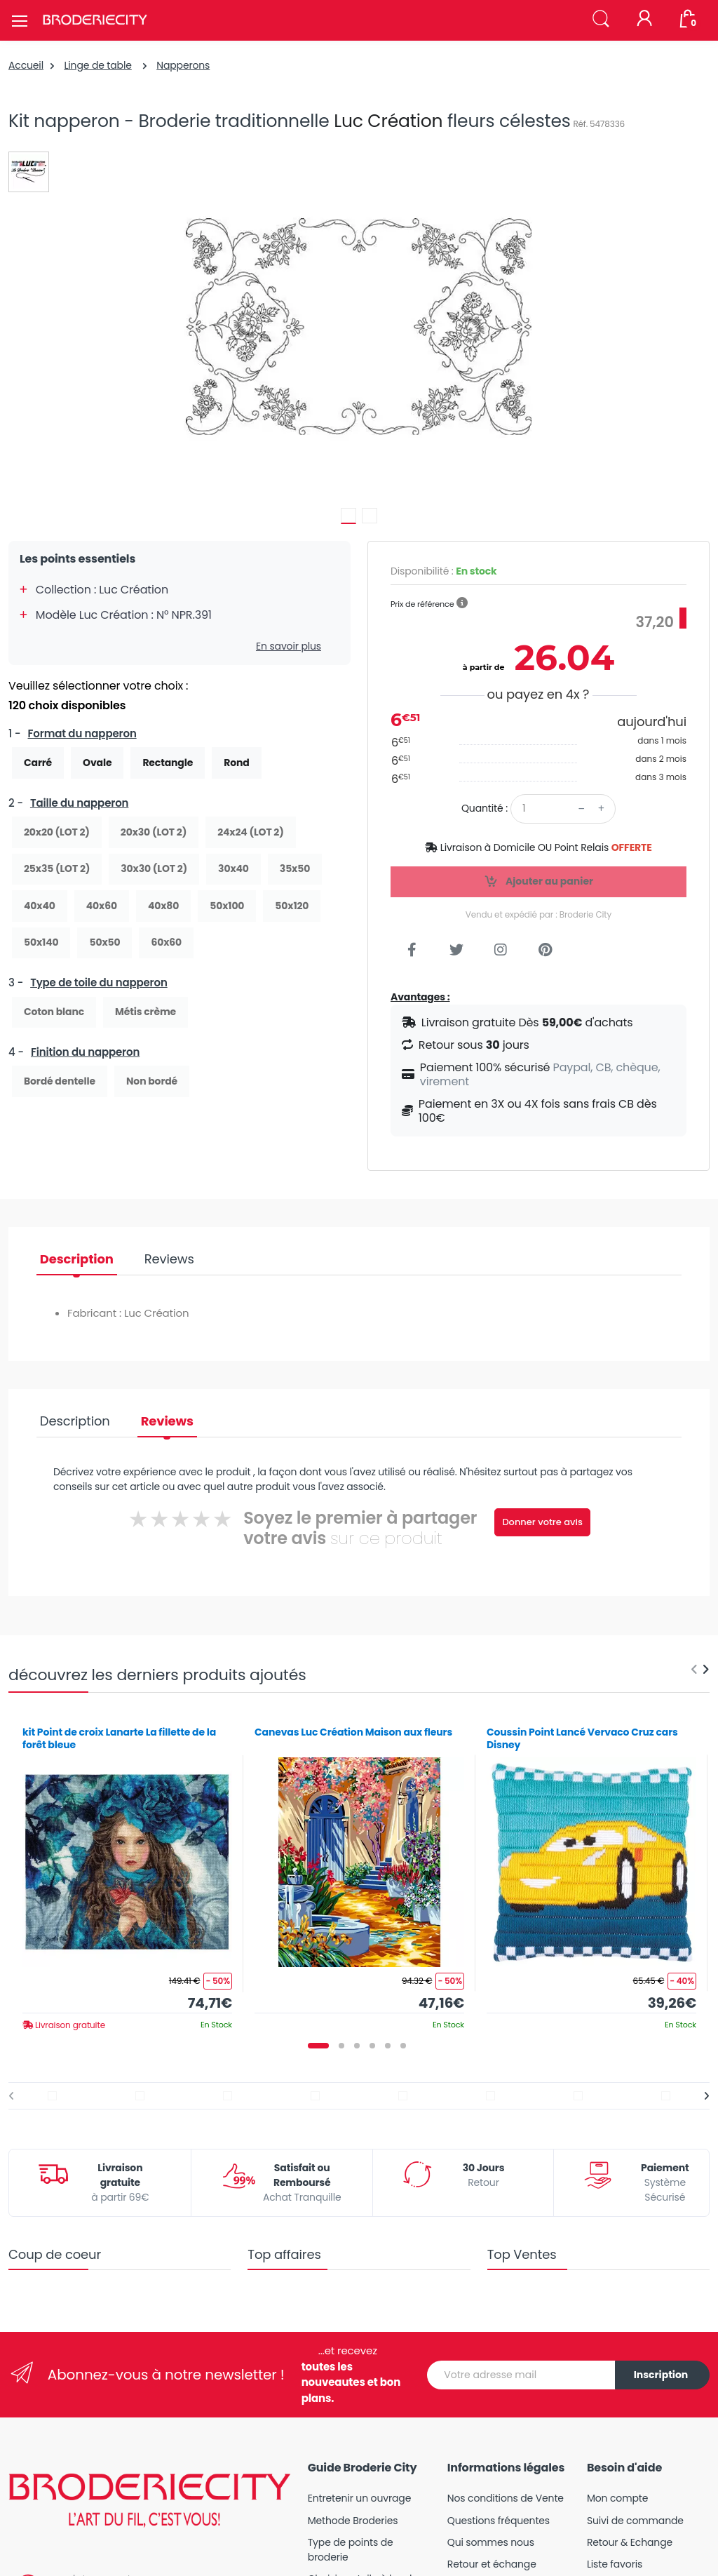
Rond (236, 763)
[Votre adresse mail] (521, 2375)
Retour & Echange (629, 2542)
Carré (38, 763)
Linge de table (97, 65)
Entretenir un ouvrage (360, 2498)
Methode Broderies (353, 2521)
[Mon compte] (644, 20)
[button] (600, 19)
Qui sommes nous (490, 2542)
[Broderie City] (94, 20)
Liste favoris (614, 2564)
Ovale (97, 763)
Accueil (25, 65)
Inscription (661, 2375)
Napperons (183, 65)
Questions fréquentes (498, 2521)
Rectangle (167, 763)
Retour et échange (491, 2564)
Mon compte (617, 2498)
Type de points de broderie (350, 2549)
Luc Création (388, 121)
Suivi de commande (635, 2521)
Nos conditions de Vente (505, 2498)
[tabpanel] (127, 1873)
